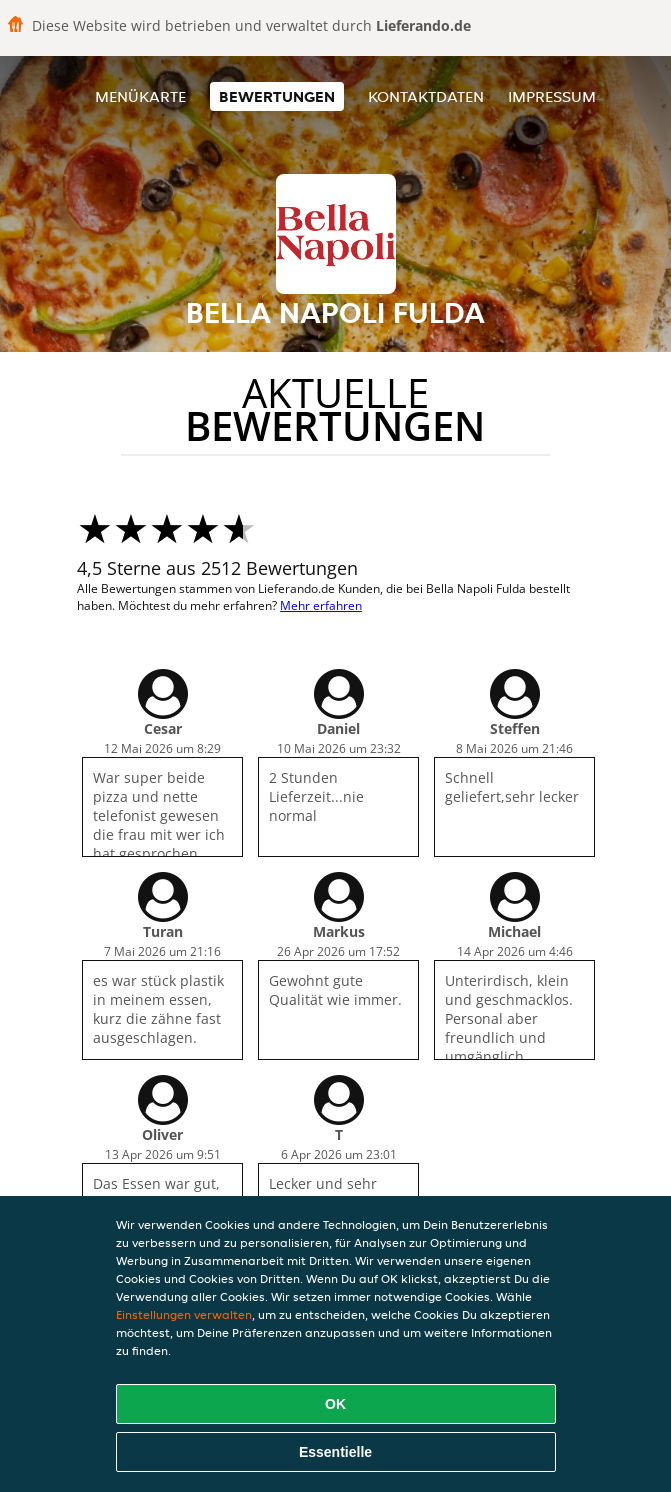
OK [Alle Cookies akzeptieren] (335, 1404)
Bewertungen (277, 96)
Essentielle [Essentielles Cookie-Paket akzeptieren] (335, 1452)
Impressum (552, 96)
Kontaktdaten (426, 96)
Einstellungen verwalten (184, 1314)
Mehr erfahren (321, 605)
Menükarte (140, 96)
